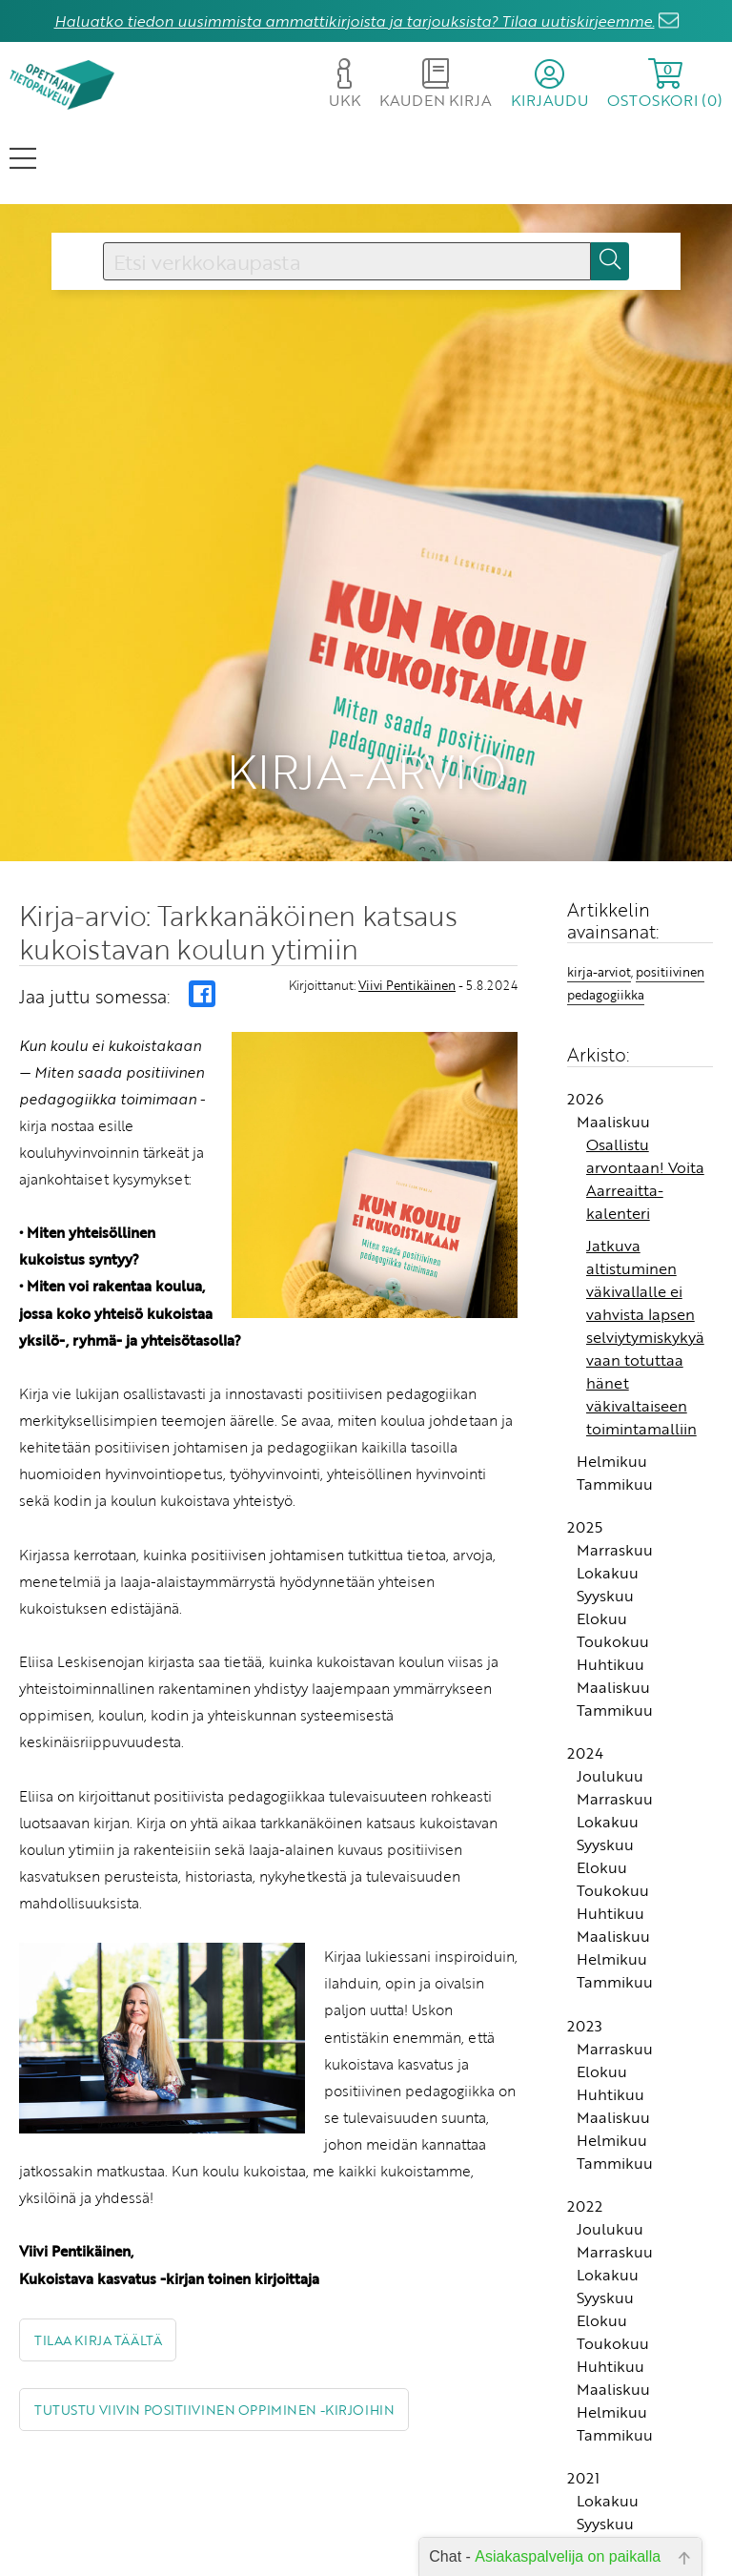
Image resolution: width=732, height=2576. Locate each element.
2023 (584, 1950)
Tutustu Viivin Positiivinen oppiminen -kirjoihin (214, 2334)
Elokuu (602, 1543)
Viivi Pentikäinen (407, 909)
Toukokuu (613, 1566)
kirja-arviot (599, 896)
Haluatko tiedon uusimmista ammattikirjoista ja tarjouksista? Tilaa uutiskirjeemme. (354, 21)
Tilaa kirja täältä (97, 2265)
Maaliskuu (613, 1046)
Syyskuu (605, 1520)
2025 (584, 1451)
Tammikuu (615, 1408)
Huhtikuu (610, 1588)
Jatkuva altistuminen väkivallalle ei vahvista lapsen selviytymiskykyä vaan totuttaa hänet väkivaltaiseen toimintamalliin (645, 1262)
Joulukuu (610, 1701)
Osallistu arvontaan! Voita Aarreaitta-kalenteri (645, 1103)
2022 (584, 2130)
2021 (583, 2402)
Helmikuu (612, 1385)
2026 (585, 1023)
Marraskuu (615, 1474)
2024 (585, 1678)
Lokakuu (608, 1497)
